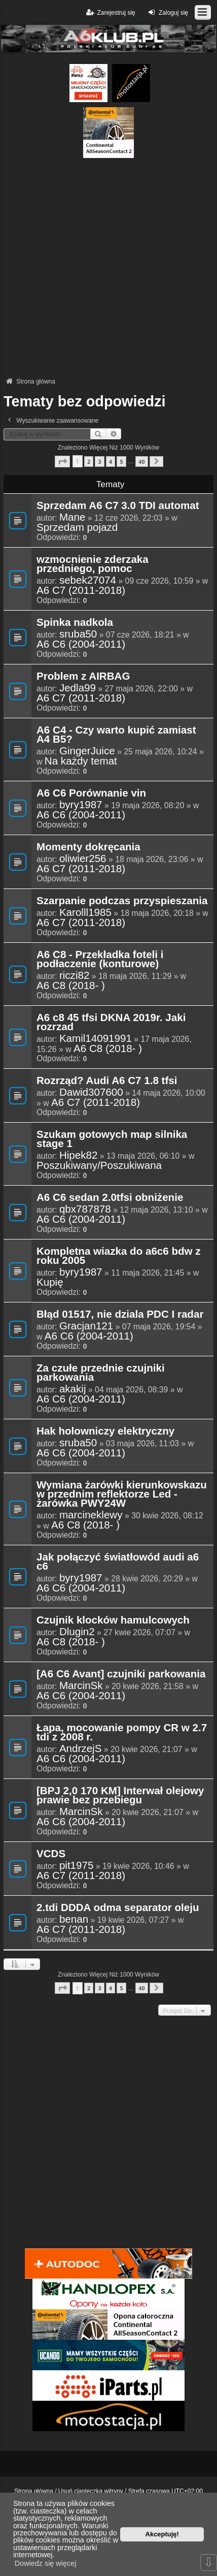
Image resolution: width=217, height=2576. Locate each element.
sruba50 (78, 634)
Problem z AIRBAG (83, 677)
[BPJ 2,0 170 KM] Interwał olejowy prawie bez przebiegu (120, 1795)
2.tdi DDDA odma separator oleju (118, 1908)
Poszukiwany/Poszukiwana (99, 1165)
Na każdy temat (81, 761)
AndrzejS (80, 1748)
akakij (72, 1388)
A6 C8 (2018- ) (71, 985)
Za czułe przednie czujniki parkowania (101, 1373)
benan (73, 1919)
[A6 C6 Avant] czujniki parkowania (121, 1674)
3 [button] (99, 461)
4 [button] (110, 461)
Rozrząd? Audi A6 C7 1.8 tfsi (107, 1081)
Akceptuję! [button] (162, 2534)
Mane (72, 517)
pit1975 (76, 1865)
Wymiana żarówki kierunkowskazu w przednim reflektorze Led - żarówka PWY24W (122, 1494)
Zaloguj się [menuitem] (167, 12)
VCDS (51, 1854)
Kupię (50, 1282)
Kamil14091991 (95, 1038)
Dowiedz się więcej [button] (46, 2563)
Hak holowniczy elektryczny (105, 1431)
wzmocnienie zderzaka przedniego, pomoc (93, 564)
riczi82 (74, 975)
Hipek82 (78, 1155)
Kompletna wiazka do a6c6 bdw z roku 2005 (119, 1256)
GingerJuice (87, 750)
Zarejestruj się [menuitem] (109, 12)
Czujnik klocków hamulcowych (113, 1620)
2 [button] (88, 461)
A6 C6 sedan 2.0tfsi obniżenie (110, 1198)
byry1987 (80, 804)
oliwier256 (82, 858)
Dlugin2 (77, 1631)
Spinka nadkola (75, 623)
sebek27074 (87, 580)
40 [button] (141, 461)
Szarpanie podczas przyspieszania (122, 901)
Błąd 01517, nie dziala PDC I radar (120, 1315)
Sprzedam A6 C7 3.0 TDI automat (118, 506)
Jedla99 (77, 687)
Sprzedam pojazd (77, 527)
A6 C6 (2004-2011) (81, 644)
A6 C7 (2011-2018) (81, 590)
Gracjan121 (86, 1325)
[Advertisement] (108, 266)
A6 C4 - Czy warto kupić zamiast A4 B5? (116, 735)
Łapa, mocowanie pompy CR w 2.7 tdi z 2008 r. (122, 1732)
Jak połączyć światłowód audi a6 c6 (118, 1562)
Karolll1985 (85, 912)
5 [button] (121, 461)
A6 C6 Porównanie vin (91, 793)
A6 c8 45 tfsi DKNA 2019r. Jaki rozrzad (111, 1022)
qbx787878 (85, 1209)
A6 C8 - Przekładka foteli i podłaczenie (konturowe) (100, 959)
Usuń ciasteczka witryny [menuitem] (90, 2491)
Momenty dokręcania (88, 847)
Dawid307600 (91, 1092)
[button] (62, 461)
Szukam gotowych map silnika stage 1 (112, 1139)
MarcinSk (81, 1685)
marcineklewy (91, 1514)
